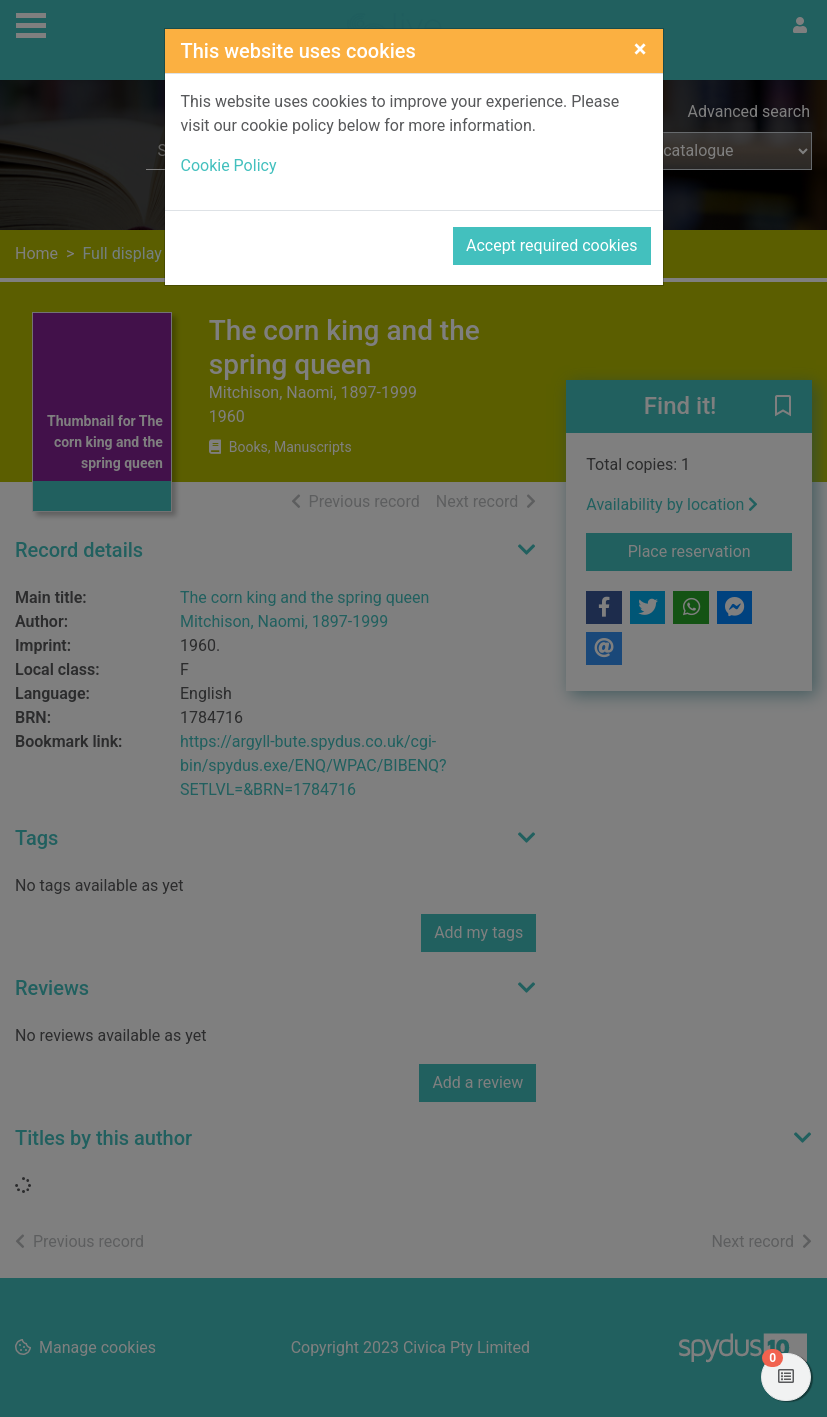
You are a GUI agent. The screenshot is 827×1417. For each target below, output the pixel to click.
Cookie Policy (229, 165)
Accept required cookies (552, 245)
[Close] (640, 49)
